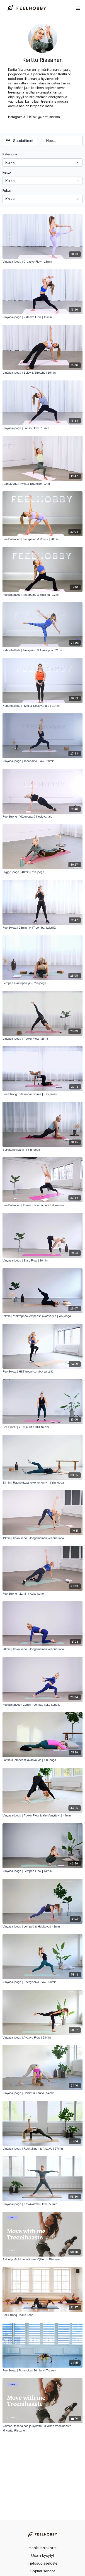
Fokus (6, 191)
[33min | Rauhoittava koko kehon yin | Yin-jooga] (42, 1482)
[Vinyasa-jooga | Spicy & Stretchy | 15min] (42, 372)
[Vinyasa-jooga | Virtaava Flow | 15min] (42, 317)
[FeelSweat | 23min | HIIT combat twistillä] (42, 927)
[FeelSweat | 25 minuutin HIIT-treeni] (42, 1427)
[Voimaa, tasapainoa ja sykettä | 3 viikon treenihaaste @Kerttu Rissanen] (42, 2428)
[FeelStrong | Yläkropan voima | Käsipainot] (42, 1094)
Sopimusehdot (42, 2571)
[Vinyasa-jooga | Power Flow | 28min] (42, 1038)
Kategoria (9, 154)
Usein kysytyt (42, 2555)
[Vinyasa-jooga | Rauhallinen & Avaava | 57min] (42, 2148)
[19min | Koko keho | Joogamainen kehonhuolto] (42, 1538)
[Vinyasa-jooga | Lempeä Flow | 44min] (42, 1871)
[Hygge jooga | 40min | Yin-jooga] (42, 872)
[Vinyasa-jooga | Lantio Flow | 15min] (42, 428)
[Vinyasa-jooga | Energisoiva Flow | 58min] (42, 1982)
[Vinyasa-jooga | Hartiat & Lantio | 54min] (42, 2093)
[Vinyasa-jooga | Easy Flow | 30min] (42, 1260)
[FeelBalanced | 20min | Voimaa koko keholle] (42, 1704)
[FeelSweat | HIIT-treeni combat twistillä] (42, 1371)
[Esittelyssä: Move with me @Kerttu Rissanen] (42, 2259)
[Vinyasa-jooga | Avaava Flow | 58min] (42, 2037)
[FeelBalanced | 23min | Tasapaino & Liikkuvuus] (42, 1205)
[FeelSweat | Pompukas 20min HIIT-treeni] (42, 2370)
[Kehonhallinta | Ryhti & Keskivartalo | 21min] (42, 706)
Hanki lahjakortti (42, 2548)
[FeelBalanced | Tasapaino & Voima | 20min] (42, 539)
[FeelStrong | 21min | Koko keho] (42, 1593)
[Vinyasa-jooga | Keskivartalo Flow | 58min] (42, 2204)
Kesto (6, 172)
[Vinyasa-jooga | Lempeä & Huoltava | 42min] (42, 1926)
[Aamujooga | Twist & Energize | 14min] (42, 483)
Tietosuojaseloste (42, 2563)
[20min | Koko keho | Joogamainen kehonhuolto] (42, 1649)
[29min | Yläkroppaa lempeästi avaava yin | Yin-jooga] (42, 1316)
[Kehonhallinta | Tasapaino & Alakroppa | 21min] (42, 650)
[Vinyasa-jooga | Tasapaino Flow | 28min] (42, 761)
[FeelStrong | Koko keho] (42, 2315)
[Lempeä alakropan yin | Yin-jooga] (42, 983)
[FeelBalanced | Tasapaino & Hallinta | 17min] (42, 595)
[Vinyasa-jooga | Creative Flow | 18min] (42, 261)
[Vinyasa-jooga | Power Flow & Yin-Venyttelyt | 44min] (42, 1815)
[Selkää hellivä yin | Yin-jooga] (42, 1149)
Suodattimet (19, 140)
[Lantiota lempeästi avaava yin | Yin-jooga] (42, 1760)
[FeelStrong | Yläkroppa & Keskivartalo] (42, 816)
